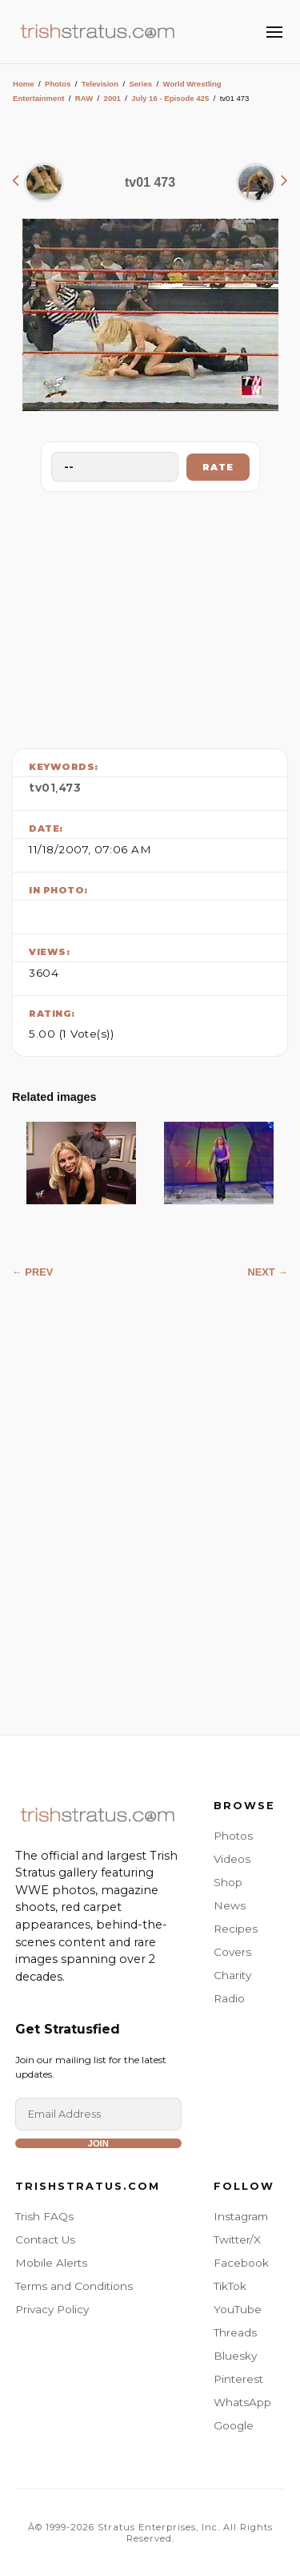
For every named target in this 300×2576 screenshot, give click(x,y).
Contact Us (45, 2239)
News (230, 1905)
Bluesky (235, 2355)
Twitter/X (237, 2239)
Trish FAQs (44, 2216)
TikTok (230, 2286)
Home (23, 83)
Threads (235, 2332)
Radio (229, 1998)
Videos (232, 1858)
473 (70, 787)
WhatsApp (242, 2402)
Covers (232, 1951)
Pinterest (238, 2378)
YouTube (238, 2309)
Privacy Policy (52, 2309)
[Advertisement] (150, 616)
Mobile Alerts (51, 2262)
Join (98, 2143)
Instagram (241, 2216)
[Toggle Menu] (274, 32)
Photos (58, 83)
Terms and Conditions (74, 2286)
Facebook (241, 2262)
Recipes (236, 1928)
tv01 (42, 787)
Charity (232, 1975)
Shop (228, 1882)
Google (234, 2425)
